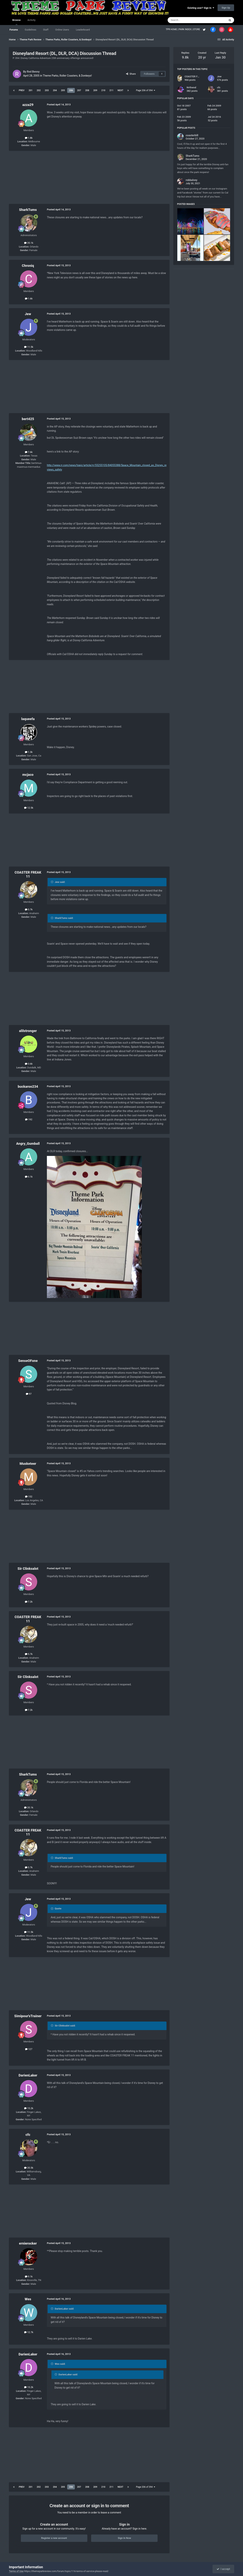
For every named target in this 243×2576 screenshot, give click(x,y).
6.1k (29, 1176)
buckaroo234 (28, 1086)
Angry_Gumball (28, 1143)
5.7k (29, 909)
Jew (28, 314)
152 (28, 1496)
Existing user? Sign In (201, 7)
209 (95, 90)
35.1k (28, 242)
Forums (13, 29)
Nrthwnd (191, 87)
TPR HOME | (172, 29)
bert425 (28, 419)
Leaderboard (83, 29)
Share (131, 73)
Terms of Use (16, 2571)
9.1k (29, 2276)
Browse (16, 22)
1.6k (29, 298)
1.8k (29, 137)
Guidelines (30, 29)
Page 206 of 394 (145, 90)
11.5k (28, 346)
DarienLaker (28, 2075)
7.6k (29, 452)
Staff (45, 29)
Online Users (62, 29)
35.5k (28, 2167)
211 (112, 90)
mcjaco (28, 775)
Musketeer (28, 1464)
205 (63, 90)
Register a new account (54, 2538)
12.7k (28, 2332)
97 (29, 1393)
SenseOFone (28, 1361)
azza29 (28, 105)
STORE (197, 29)
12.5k (28, 807)
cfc (27, 2135)
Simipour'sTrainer (28, 2016)
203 (47, 90)
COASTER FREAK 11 (28, 874)
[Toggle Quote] (52, 881)
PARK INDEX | (186, 29)
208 (87, 90)
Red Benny (33, 71)
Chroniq (28, 266)
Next (120, 90)
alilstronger (28, 1031)
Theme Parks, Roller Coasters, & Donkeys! (67, 75)
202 (39, 90)
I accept (223, 2569)
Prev (21, 90)
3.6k (29, 1063)
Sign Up (226, 7)
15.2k (28, 2108)
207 (79, 90)
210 (103, 90)
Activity (31, 20)
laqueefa (28, 719)
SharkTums (28, 210)
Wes (28, 2299)
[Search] (188, 20)
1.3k (29, 752)
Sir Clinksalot (27, 1569)
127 (28, 2049)
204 (55, 90)
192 (28, 1119)
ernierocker (28, 2243)
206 (71, 90)
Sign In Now (124, 2538)
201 (31, 90)
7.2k (29, 1601)
